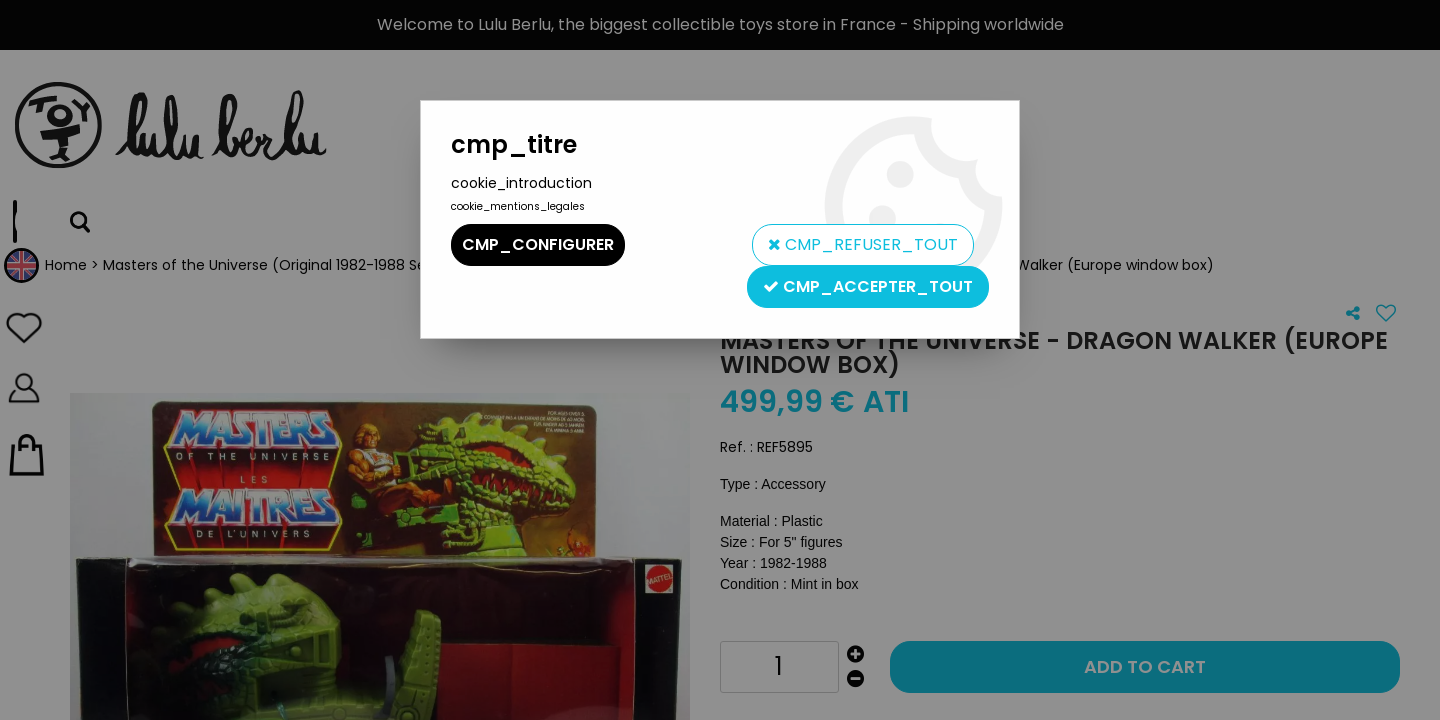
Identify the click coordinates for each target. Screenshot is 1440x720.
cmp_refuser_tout (863, 244)
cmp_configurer (538, 244)
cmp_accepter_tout (868, 286)
